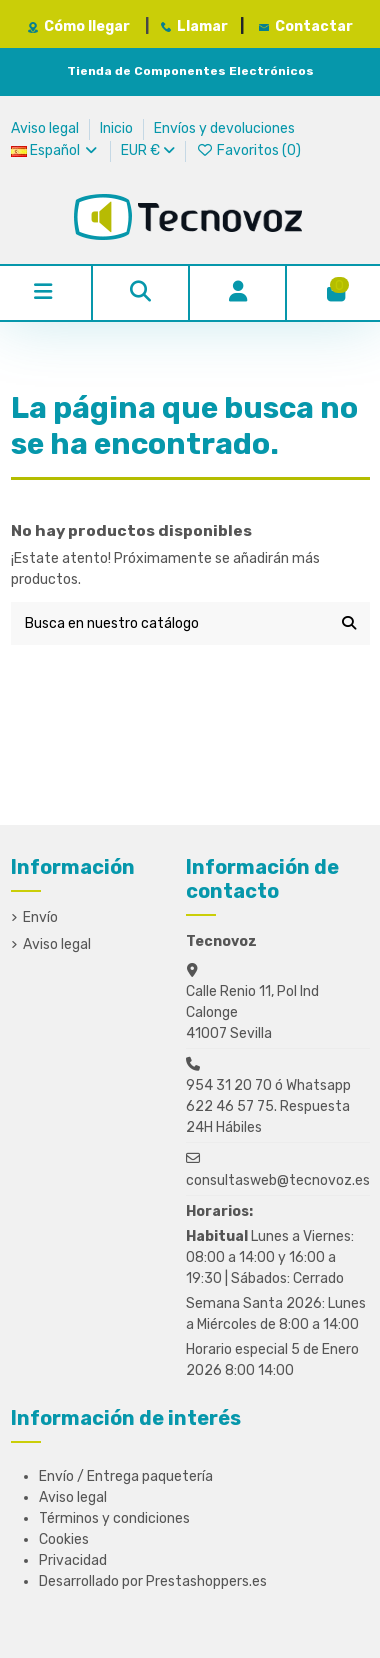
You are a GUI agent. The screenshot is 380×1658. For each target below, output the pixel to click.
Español (56, 150)
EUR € (148, 150)
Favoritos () (248, 150)
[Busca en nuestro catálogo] (349, 623)
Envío (40, 917)
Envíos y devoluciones (224, 128)
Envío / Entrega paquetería (126, 1476)
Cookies (64, 1539)
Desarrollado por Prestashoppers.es (153, 1581)
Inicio (118, 128)
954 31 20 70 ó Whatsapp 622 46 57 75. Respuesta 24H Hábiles (268, 1106)
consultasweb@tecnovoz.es (278, 1180)
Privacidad (73, 1560)
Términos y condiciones (114, 1518)
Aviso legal (46, 128)
